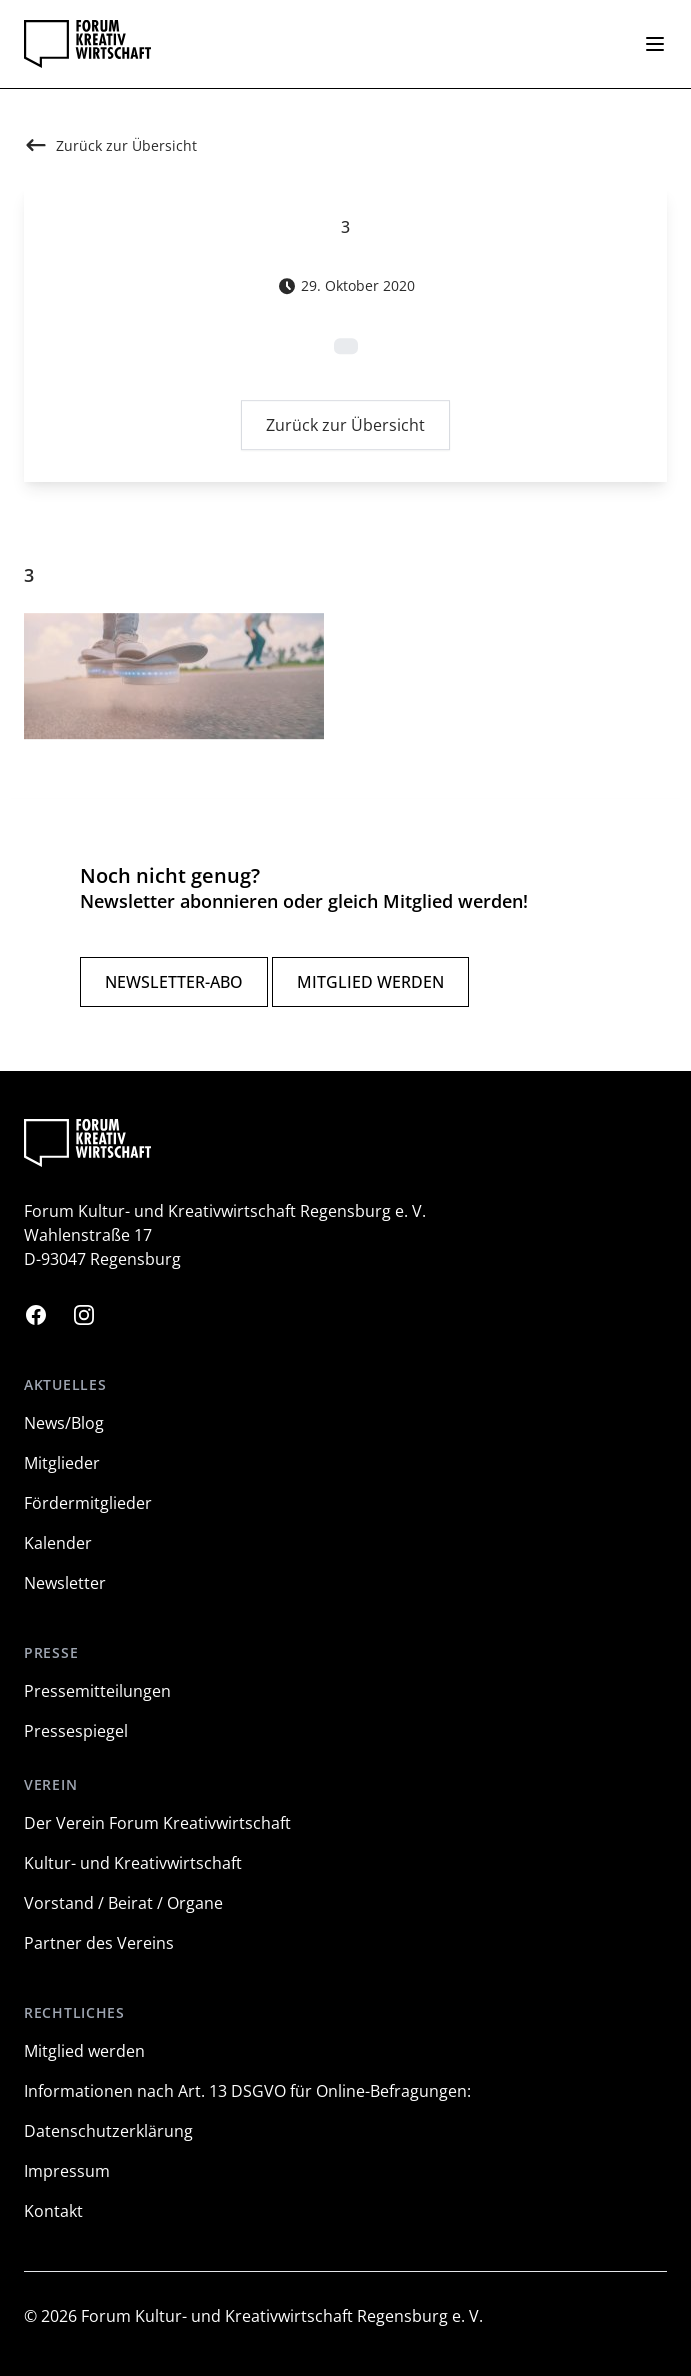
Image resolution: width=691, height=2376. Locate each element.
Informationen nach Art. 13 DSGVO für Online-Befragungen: (247, 2091)
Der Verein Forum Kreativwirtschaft (157, 1823)
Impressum (67, 2171)
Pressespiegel (76, 1731)
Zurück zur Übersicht (345, 429)
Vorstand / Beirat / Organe (123, 1903)
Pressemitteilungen (97, 1691)
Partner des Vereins (99, 1943)
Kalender (58, 1543)
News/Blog (64, 1423)
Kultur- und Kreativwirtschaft (133, 1863)
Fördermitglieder (88, 1503)
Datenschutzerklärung (108, 2131)
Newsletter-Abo (174, 982)
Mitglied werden (370, 982)
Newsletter (65, 1583)
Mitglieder (62, 1463)
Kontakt (53, 2211)
